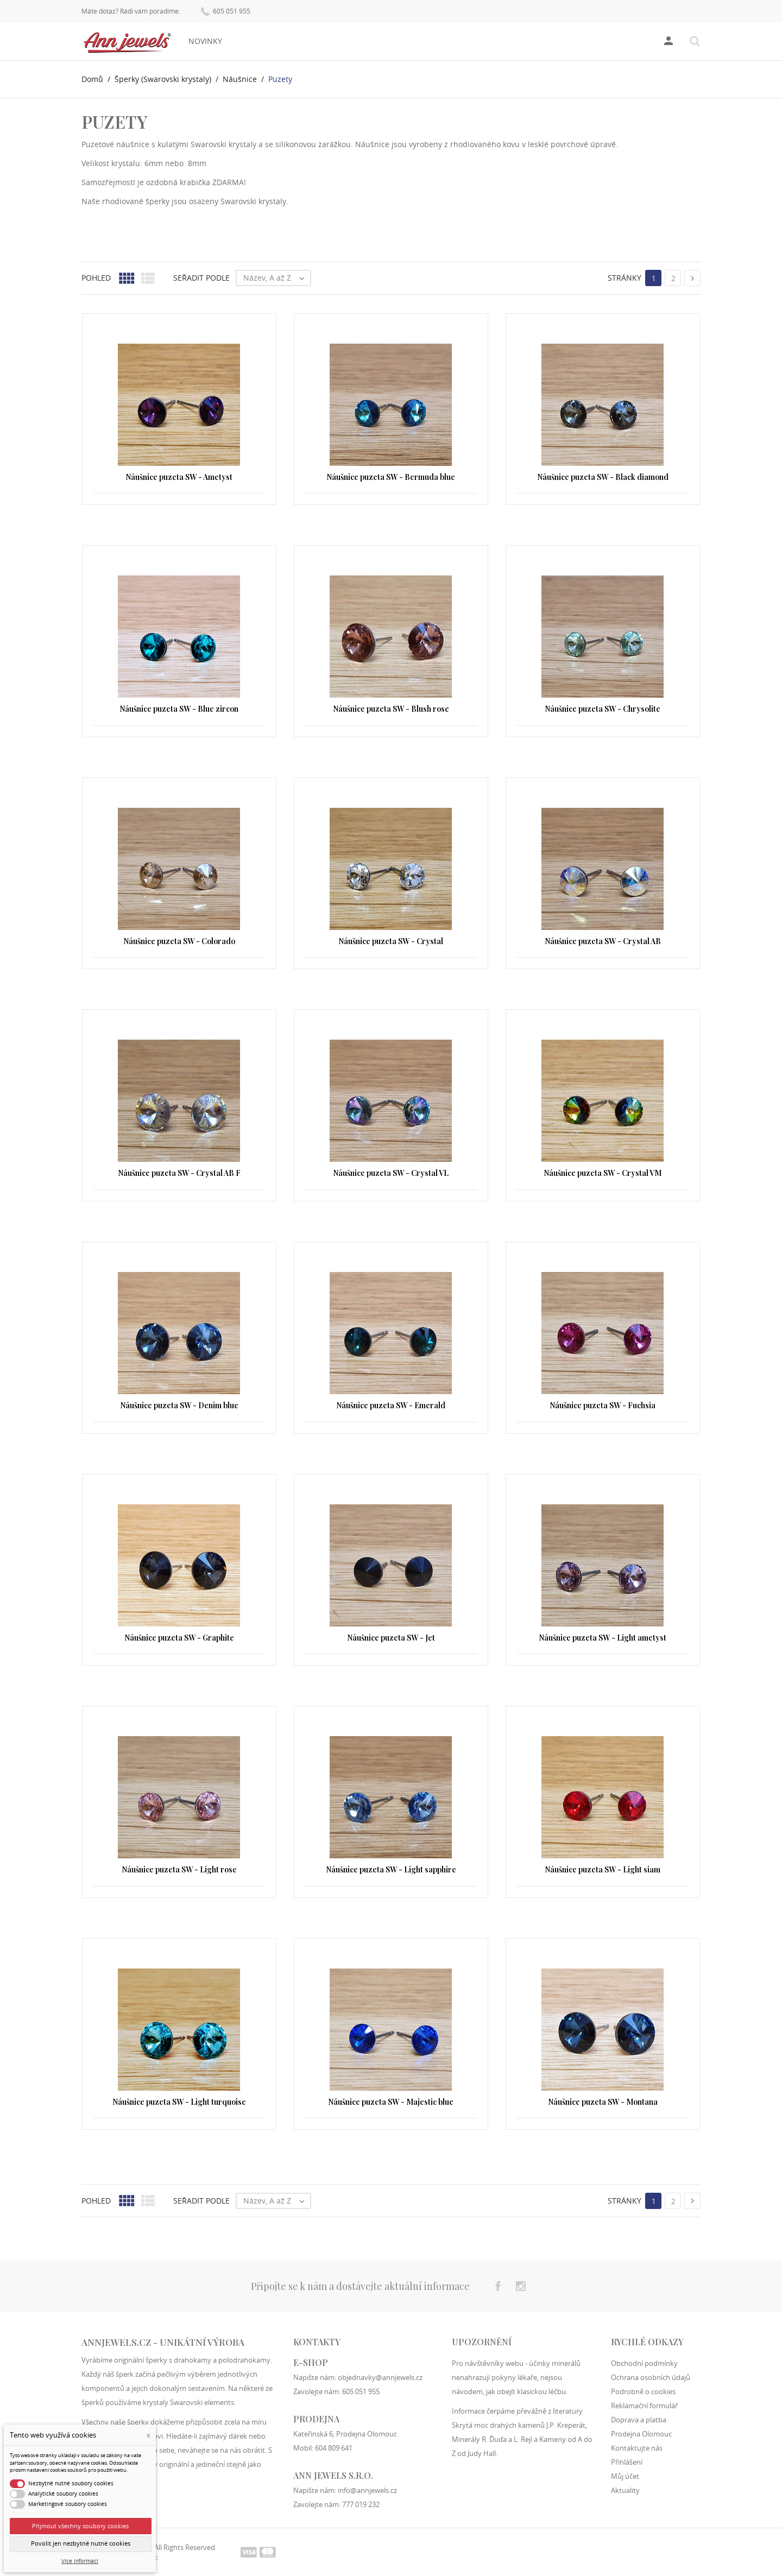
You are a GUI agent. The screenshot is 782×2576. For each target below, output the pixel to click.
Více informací (79, 2561)
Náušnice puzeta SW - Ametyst (178, 477)
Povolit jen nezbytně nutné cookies (80, 2543)
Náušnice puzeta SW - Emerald (390, 1405)
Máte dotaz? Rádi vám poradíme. (130, 11)
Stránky (624, 278)
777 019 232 (361, 2504)
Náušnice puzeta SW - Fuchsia (602, 1405)
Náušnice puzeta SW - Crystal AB (603, 941)
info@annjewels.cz (367, 2490)
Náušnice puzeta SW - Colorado (179, 941)
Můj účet (625, 2475)
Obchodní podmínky (644, 2363)
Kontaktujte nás (637, 2447)
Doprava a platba (638, 2419)
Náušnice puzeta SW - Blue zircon (178, 709)
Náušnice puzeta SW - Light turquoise (179, 2102)
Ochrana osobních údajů (650, 2377)
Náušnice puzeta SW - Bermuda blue (390, 477)
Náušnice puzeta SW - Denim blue (179, 1405)
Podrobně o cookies (643, 2391)
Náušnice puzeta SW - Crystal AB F (179, 1173)
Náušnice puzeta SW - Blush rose (391, 709)
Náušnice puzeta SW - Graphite (179, 1637)
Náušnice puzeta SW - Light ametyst (602, 1637)
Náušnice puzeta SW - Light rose (179, 1869)
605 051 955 (225, 10)
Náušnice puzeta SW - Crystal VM (602, 1173)
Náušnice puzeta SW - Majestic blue (390, 2102)
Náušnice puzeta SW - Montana (603, 2102)
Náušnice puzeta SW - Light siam (602, 1869)
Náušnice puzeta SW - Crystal (390, 941)
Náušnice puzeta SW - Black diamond (603, 477)
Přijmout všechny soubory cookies (80, 2526)
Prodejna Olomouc (641, 2433)
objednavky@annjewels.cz (380, 2377)
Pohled (96, 278)
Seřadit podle (201, 278)
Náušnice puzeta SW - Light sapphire (391, 1869)
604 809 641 (333, 2447)
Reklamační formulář (644, 2405)
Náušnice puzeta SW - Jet (391, 1637)
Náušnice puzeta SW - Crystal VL (391, 1173)
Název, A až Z (276, 278)
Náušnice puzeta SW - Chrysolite (602, 709)
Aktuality (625, 2490)
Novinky (205, 41)
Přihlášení (626, 2461)
